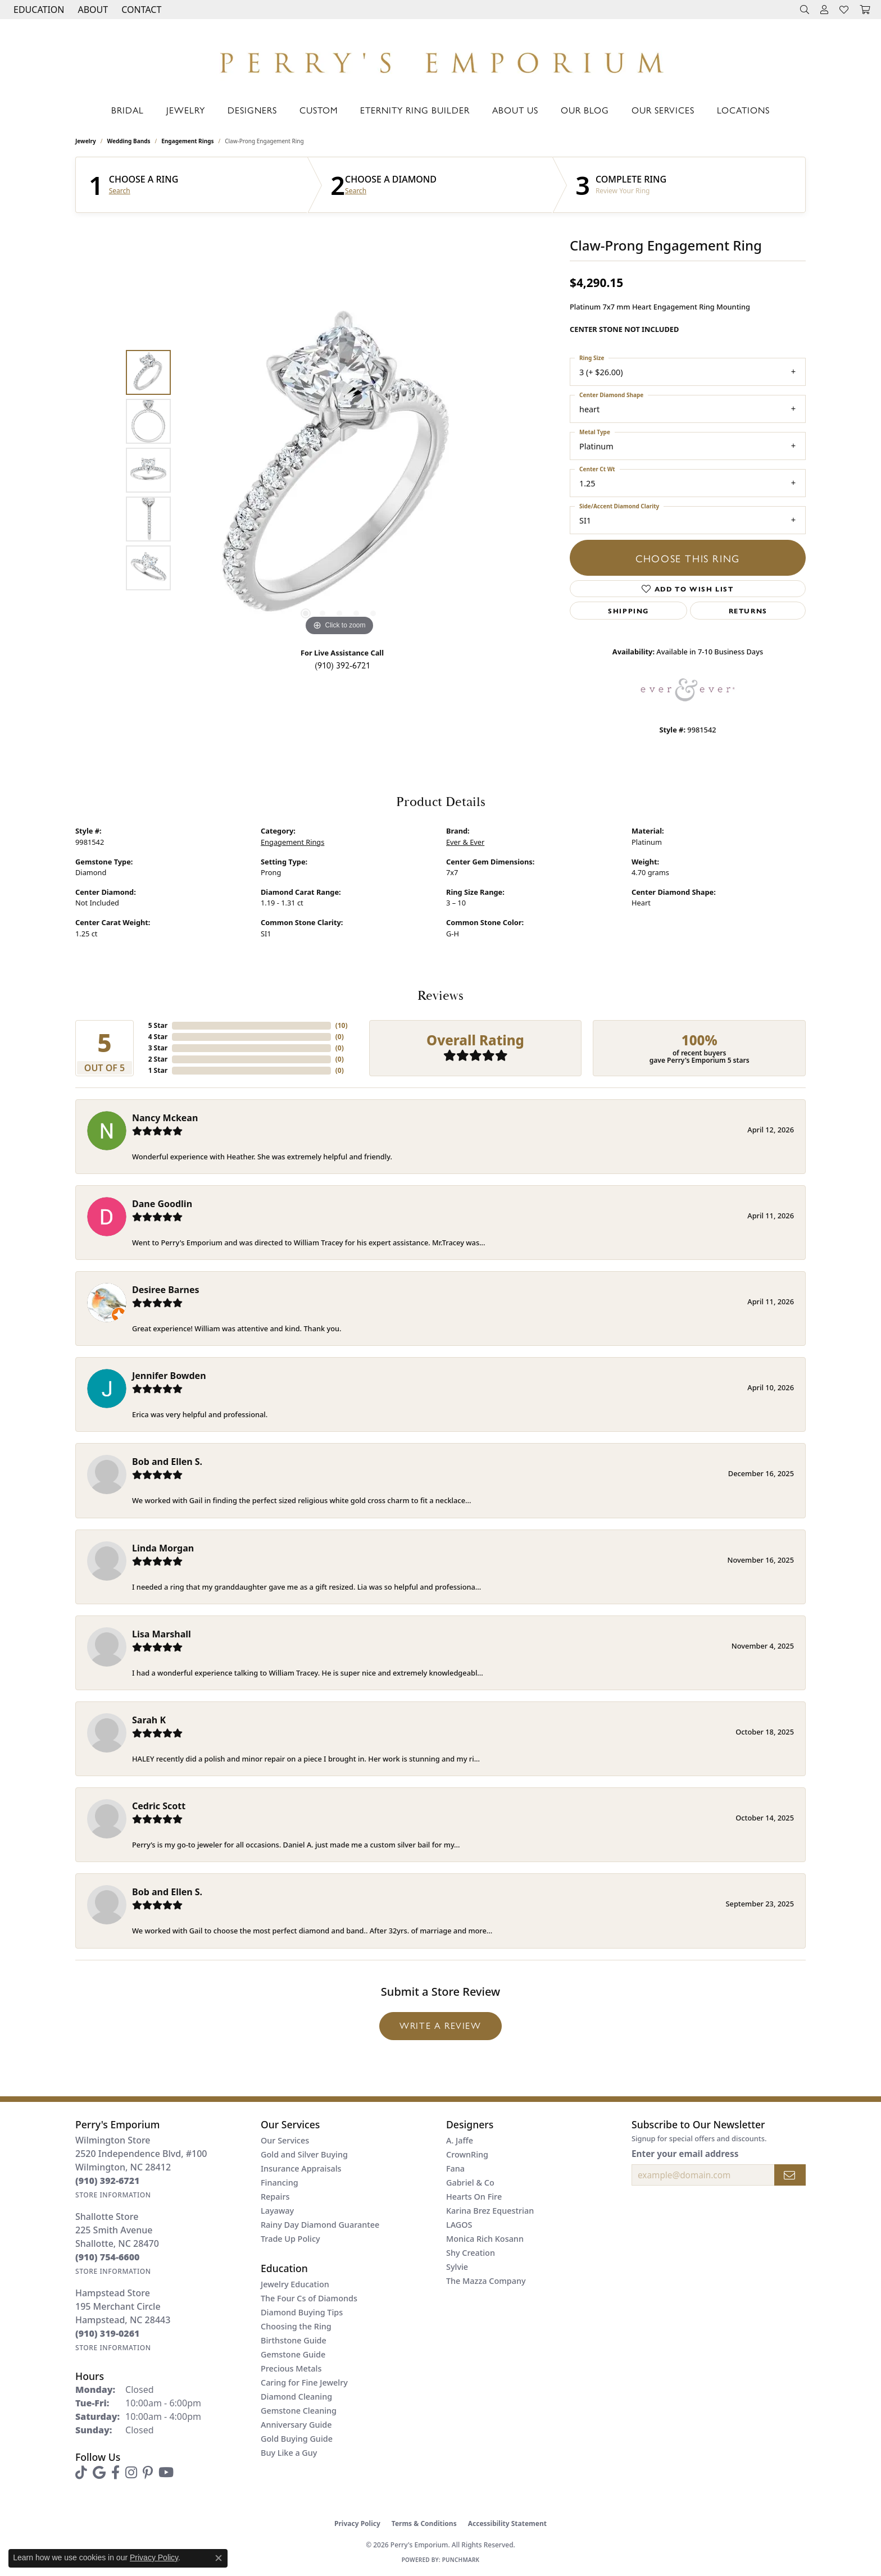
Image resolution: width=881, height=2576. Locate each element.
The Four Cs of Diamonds (309, 2298)
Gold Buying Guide (297, 2438)
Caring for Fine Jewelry (304, 2382)
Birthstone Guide (293, 2340)
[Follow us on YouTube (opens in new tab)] (166, 2472)
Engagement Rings (187, 141)
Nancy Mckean (165, 1118)
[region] (339, 470)
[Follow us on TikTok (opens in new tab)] (81, 2472)
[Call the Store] (107, 2180)
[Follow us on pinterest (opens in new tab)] (148, 2472)
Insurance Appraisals (301, 2168)
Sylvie (457, 2266)
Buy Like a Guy (289, 2452)
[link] (140, 9)
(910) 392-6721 (342, 664)
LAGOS (459, 2224)
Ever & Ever (465, 842)
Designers (252, 109)
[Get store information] (113, 2195)
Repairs (275, 2196)
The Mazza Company (486, 2280)
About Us (515, 109)
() (341, 1025)
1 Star (157, 1070)
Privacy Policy (357, 2523)
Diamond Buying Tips (302, 2312)
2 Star (157, 1059)
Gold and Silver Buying (304, 2154)
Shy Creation (470, 2252)
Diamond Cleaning (296, 2396)
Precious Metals (291, 2368)
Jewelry (185, 109)
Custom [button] (318, 109)
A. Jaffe (459, 2140)
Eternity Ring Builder (415, 109)
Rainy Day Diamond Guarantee (320, 2224)
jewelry (85, 141)
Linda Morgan (163, 1548)
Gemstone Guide (293, 2354)
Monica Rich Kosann (485, 2238)
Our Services (663, 109)
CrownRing (467, 2154)
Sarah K (149, 1720)
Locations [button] (743, 109)
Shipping (628, 611)
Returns (748, 611)
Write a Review (440, 2025)
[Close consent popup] (218, 2558)
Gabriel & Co (470, 2182)
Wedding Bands (129, 141)
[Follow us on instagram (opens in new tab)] (131, 2472)
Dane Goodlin (162, 1204)
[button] (37, 9)
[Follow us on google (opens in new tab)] (99, 2472)
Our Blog (585, 109)
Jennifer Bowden (169, 1375)
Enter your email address (685, 2153)
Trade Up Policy (290, 2238)
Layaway (277, 2210)
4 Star (157, 1036)
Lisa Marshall (161, 1634)
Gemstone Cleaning (299, 2410)
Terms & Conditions (424, 2523)
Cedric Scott (158, 1806)
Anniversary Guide (296, 2424)
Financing (279, 2182)
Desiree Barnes (165, 1290)
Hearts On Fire (474, 2196)
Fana (455, 2168)
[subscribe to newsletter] (790, 2175)
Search (119, 191)
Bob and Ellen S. (167, 1461)
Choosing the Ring (296, 2326)
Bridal (127, 109)
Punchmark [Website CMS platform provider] (461, 2560)
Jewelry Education (295, 2284)
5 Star (157, 1025)
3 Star (157, 1048)
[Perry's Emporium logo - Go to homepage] (440, 59)
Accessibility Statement (507, 2523)
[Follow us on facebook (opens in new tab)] (115, 2472)
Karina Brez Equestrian (490, 2210)
